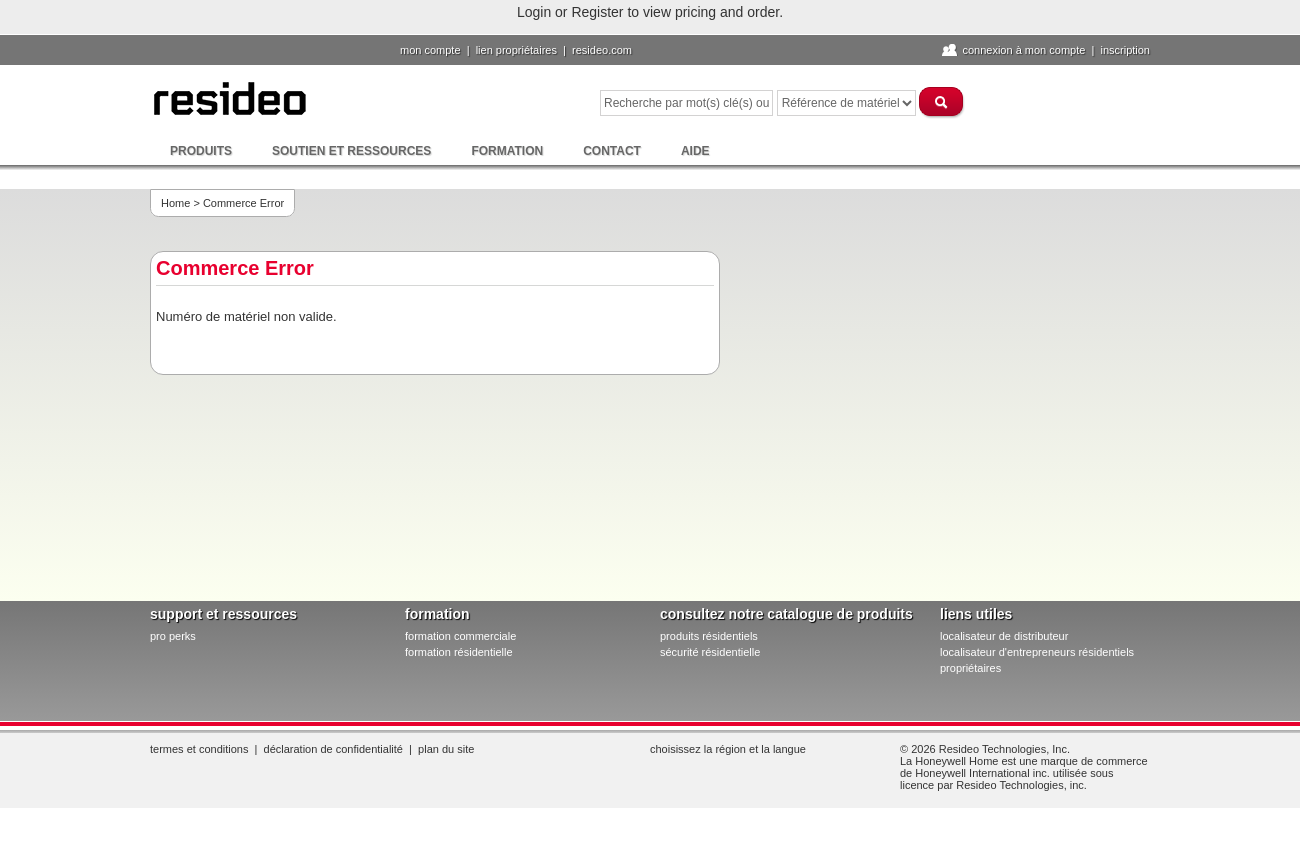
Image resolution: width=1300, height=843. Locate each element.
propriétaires (970, 668)
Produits (201, 151)
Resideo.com (602, 50)
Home (175, 203)
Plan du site (446, 749)
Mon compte (430, 50)
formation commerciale (460, 636)
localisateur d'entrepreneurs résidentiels (1037, 652)
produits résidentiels (709, 636)
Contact (612, 151)
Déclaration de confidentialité (333, 749)
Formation (507, 151)
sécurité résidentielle (710, 652)
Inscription (1125, 50)
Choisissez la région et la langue (728, 749)
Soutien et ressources (351, 151)
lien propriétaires (516, 50)
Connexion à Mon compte (1023, 50)
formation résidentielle (459, 652)
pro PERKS (173, 636)
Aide (695, 151)
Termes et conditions (199, 749)
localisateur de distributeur (1004, 636)
